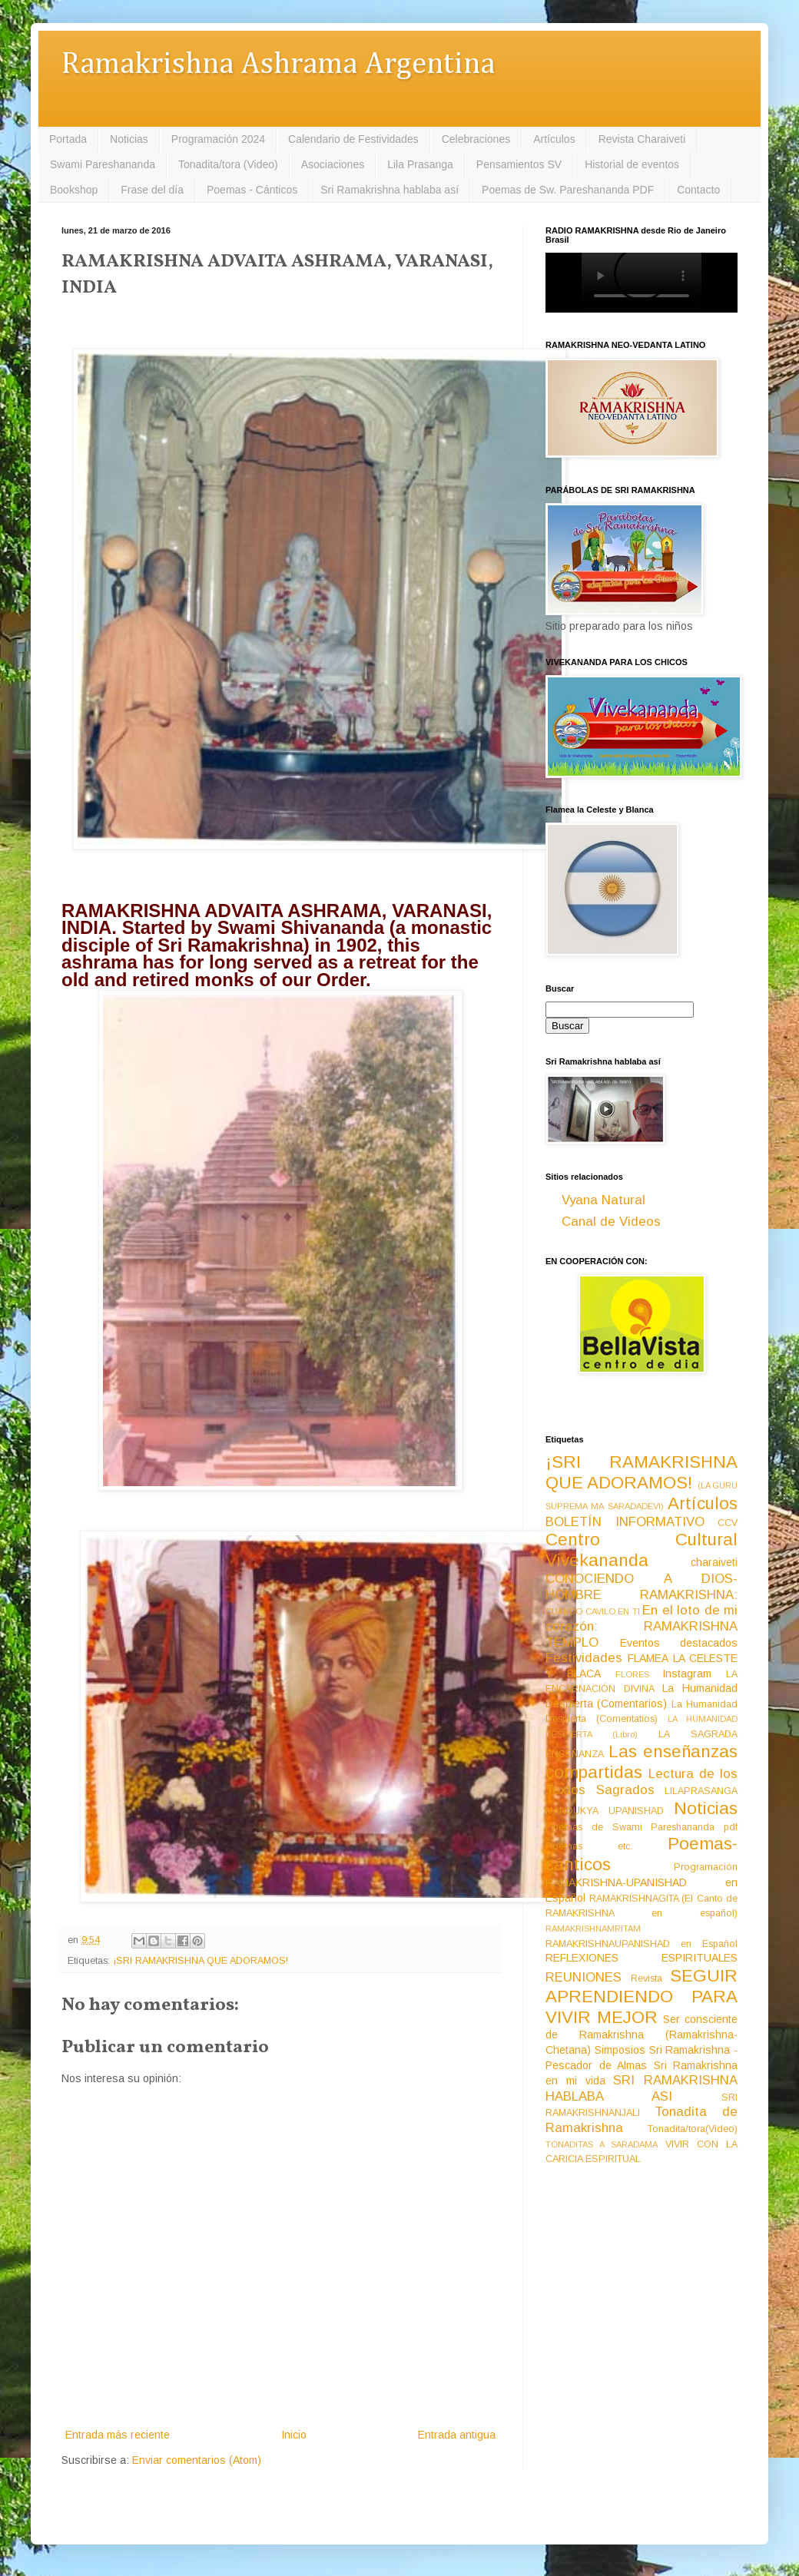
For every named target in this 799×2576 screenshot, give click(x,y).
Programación (706, 1867)
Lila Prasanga (420, 164)
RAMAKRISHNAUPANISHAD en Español (641, 1944)
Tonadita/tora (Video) (228, 164)
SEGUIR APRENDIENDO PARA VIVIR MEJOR (641, 1996)
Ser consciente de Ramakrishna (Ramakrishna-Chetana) (641, 2034)
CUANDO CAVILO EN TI (592, 1611)
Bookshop (74, 190)
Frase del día (152, 190)
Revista (646, 1978)
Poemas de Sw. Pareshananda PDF (568, 190)
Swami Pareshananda (102, 164)
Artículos (554, 139)
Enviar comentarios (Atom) (196, 2460)
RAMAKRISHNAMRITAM (593, 1928)
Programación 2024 (218, 139)
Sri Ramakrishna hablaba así (389, 190)
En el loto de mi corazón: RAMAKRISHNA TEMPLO (641, 1626)
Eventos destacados (679, 1643)
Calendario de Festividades (353, 139)
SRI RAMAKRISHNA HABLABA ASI (641, 2088)
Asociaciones (333, 164)
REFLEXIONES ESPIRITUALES (641, 1958)
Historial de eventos (632, 164)
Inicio (294, 2435)
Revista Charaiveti (642, 139)
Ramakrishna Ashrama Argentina (278, 65)
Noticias (129, 139)
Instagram (686, 1673)
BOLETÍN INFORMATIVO (625, 1522)
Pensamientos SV (519, 164)
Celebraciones (476, 139)
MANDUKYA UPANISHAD (604, 1811)
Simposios (620, 2050)
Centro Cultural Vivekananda (641, 1550)
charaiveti (714, 1562)
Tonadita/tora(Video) (693, 2129)
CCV (728, 1523)
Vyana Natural (603, 1200)
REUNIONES (583, 1977)
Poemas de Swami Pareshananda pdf (641, 1827)
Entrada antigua (457, 2435)
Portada (68, 139)
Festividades (583, 1658)
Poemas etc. (589, 1846)
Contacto (698, 190)
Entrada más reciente (117, 2435)
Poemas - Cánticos (252, 190)
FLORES (632, 1674)
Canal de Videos (611, 1221)
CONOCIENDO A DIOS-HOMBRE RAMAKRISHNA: (641, 1586)
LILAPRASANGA (701, 1791)
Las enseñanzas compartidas (641, 1762)
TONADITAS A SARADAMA (601, 2144)
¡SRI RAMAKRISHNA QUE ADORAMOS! (200, 1960)
